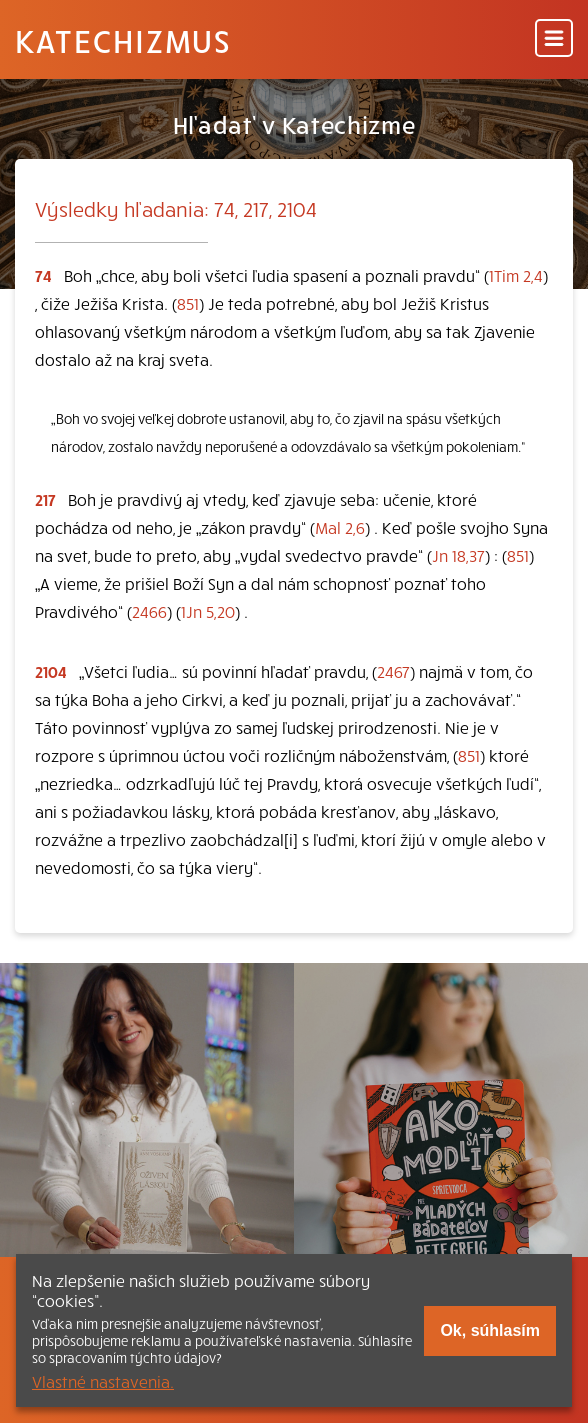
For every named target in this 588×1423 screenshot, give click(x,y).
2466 (149, 611)
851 (188, 303)
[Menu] (554, 39)
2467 (393, 671)
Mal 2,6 (340, 527)
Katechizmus (123, 40)
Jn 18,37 (458, 555)
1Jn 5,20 (208, 611)
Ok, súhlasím (490, 1330)
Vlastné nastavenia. (103, 1381)
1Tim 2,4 (516, 275)
